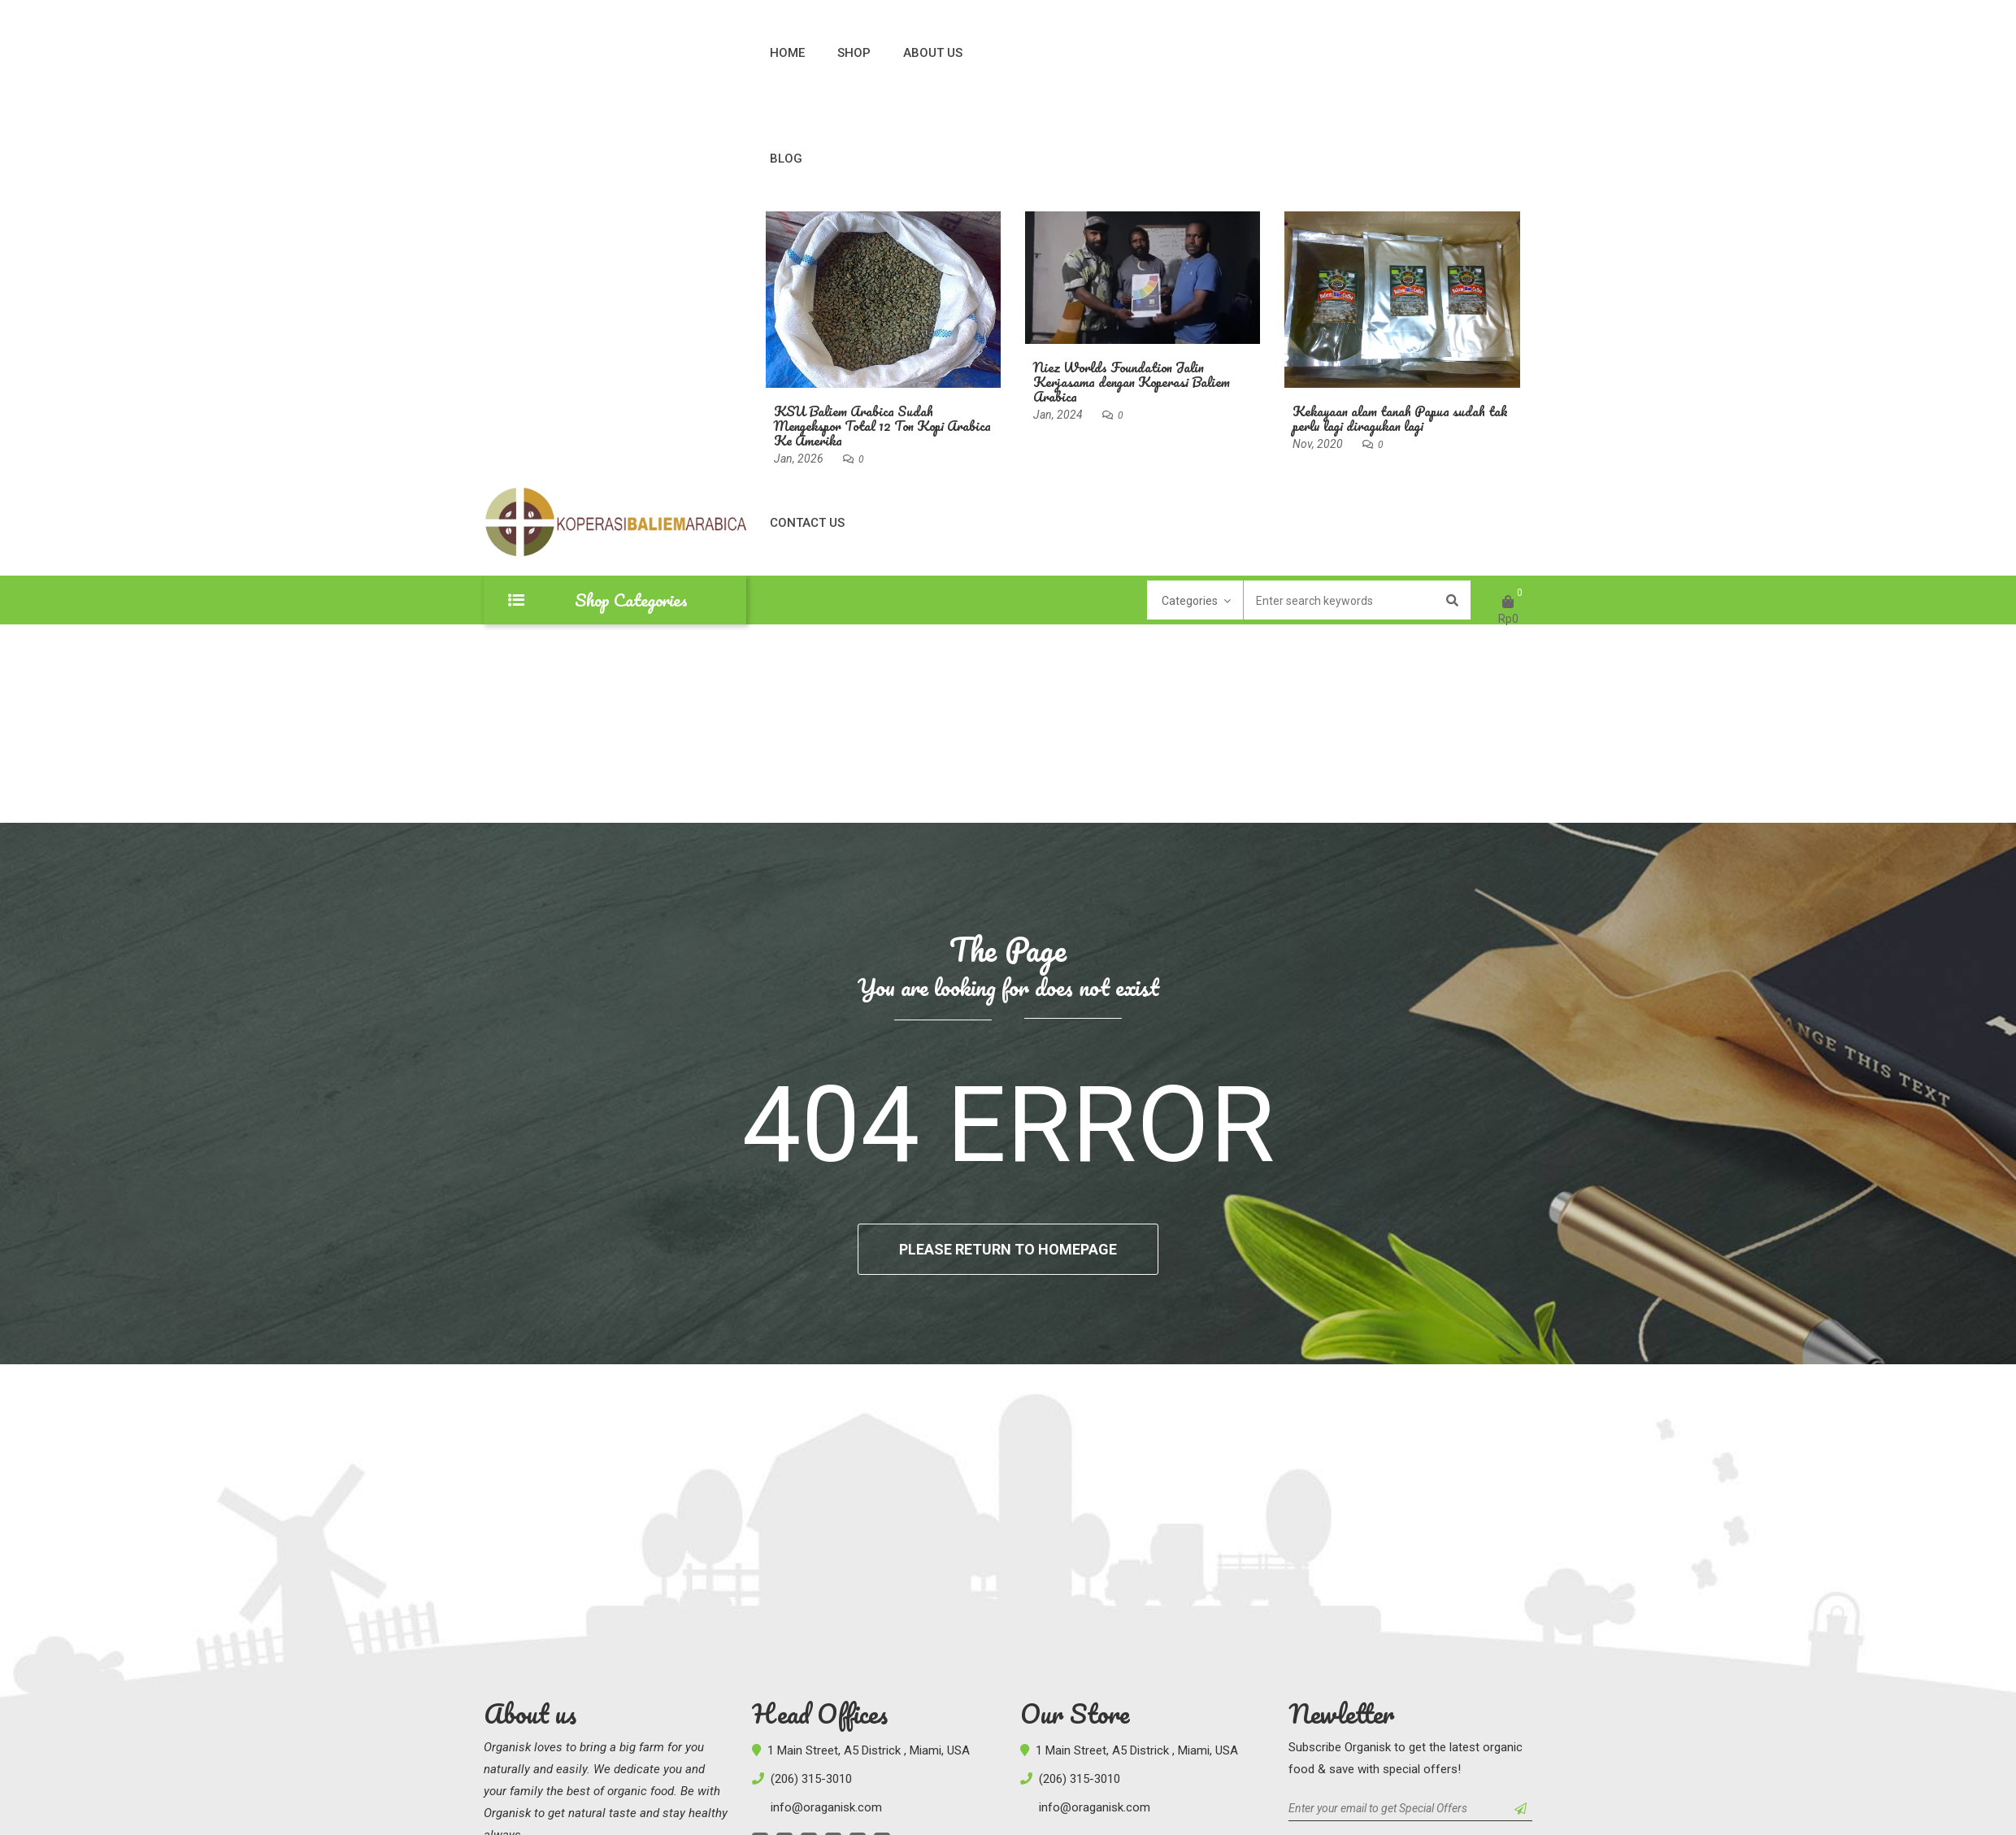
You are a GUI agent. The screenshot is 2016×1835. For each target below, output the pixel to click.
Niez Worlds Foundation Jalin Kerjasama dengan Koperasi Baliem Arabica (1131, 381)
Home (787, 53)
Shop (854, 53)
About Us (932, 53)
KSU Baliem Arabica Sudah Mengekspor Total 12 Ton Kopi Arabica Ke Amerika (882, 425)
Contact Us (807, 522)
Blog (786, 158)
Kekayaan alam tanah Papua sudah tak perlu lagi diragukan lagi (1400, 418)
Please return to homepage (1008, 1249)
